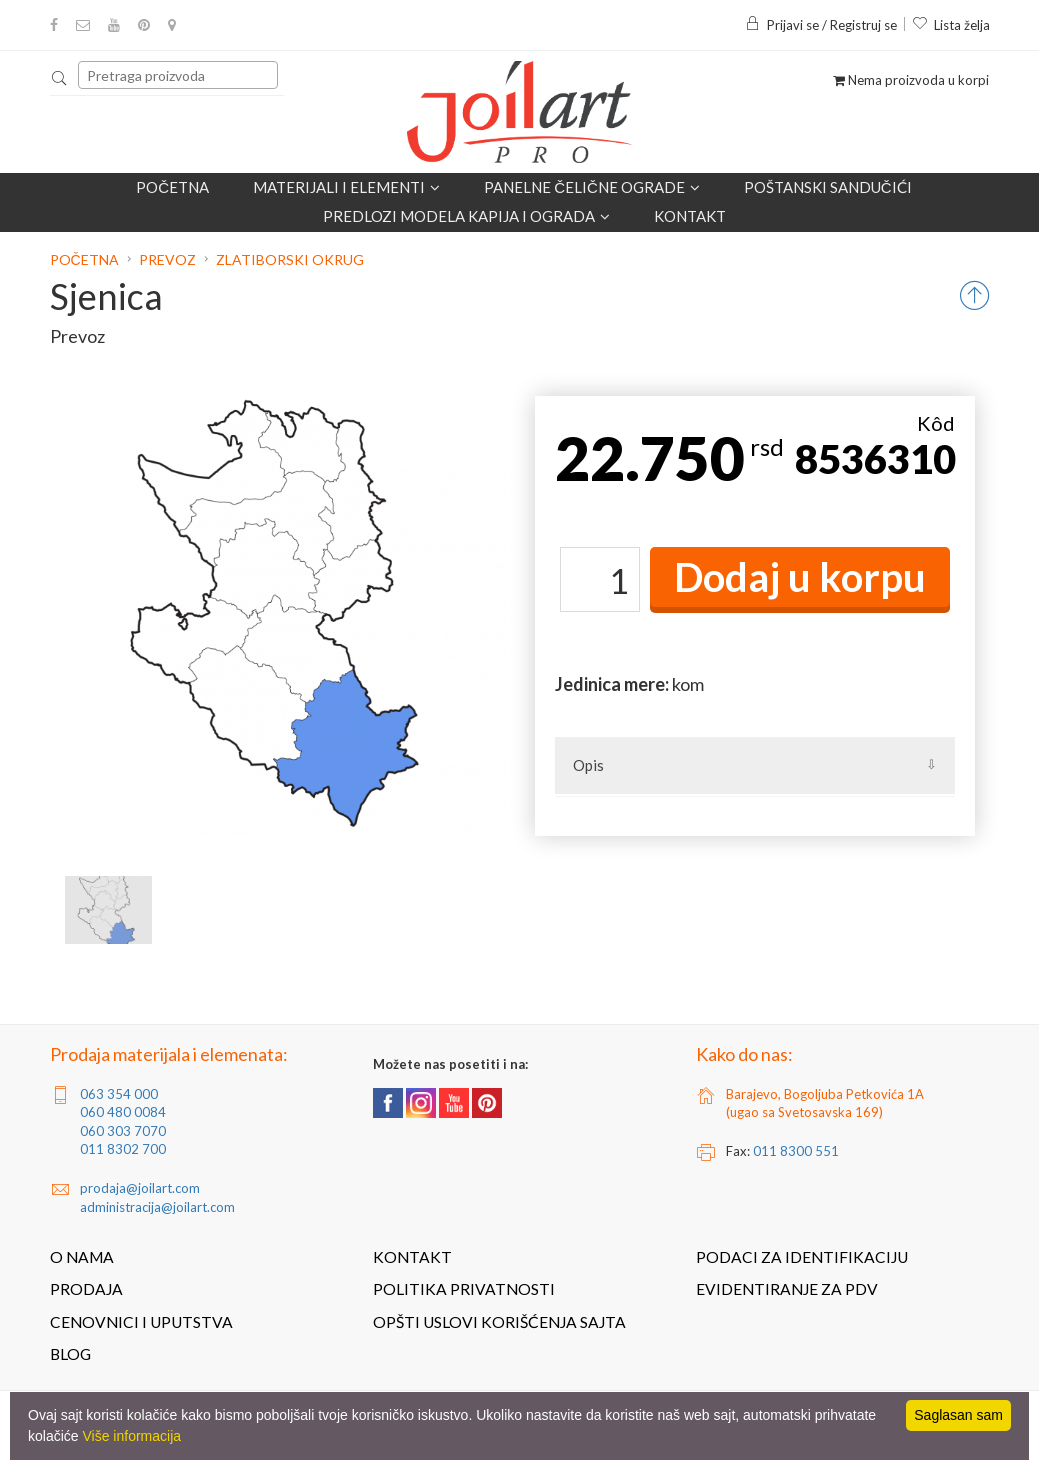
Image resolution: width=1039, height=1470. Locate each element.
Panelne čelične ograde (592, 187)
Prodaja (86, 1289)
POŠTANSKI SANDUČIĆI (828, 187)
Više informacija (131, 1436)
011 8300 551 (796, 1151)
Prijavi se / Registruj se (821, 25)
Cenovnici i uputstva (141, 1322)
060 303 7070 (123, 1131)
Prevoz (167, 259)
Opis (588, 765)
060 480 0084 (123, 1112)
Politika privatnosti (464, 1289)
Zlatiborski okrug (290, 259)
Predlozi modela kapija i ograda (466, 216)
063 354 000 (119, 1094)
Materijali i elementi (346, 187)
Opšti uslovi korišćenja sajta (499, 1322)
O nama (82, 1257)
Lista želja (951, 25)
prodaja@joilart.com (140, 1188)
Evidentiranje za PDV (787, 1289)
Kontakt (690, 216)
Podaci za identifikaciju (802, 1257)
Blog (70, 1354)
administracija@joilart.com (157, 1207)
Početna (172, 187)
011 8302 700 (123, 1149)
